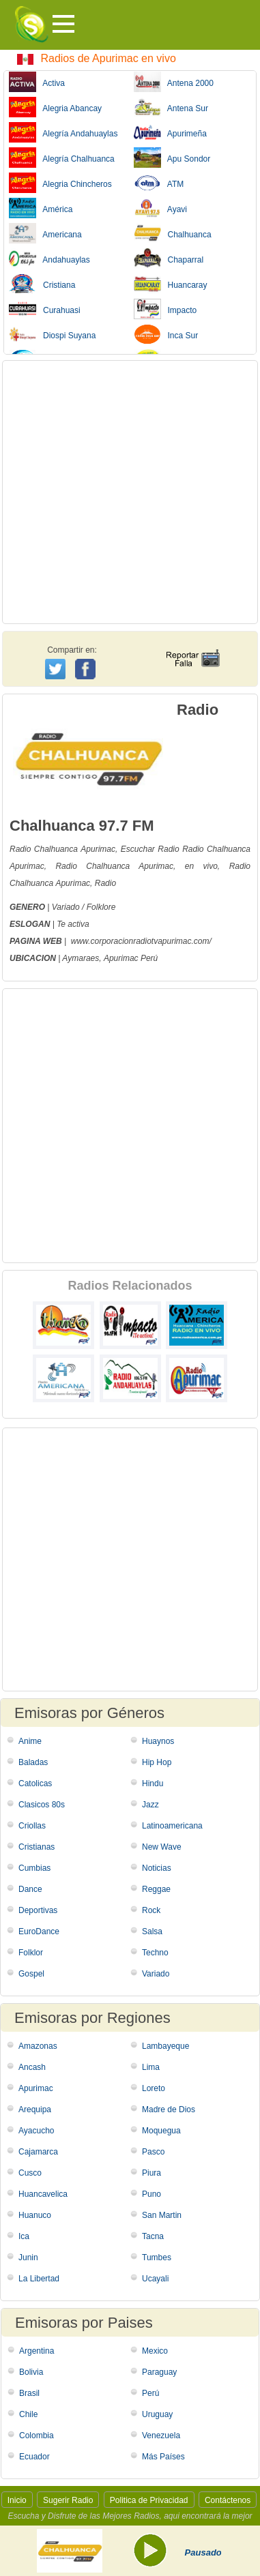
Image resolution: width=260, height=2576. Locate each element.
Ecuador (34, 2456)
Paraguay (159, 2372)
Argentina (36, 2351)
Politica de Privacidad (149, 2500)
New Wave (162, 1847)
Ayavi (160, 208)
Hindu (152, 1783)
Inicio (17, 2500)
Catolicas (35, 1783)
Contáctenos (227, 2500)
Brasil (29, 2393)
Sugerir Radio (68, 2500)
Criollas (32, 1826)
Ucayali (155, 2278)
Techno (155, 1952)
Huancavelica (43, 2194)
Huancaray (170, 283)
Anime (30, 1741)
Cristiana (42, 283)
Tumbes (156, 2257)
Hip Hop (156, 1762)
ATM (159, 183)
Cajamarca (38, 2152)
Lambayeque (165, 2046)
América (40, 208)
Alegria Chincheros (60, 183)
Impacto (165, 309)
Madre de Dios (168, 2109)
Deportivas (37, 1910)
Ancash (32, 2067)
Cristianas (36, 1847)
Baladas (33, 1762)
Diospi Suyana (52, 334)
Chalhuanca (173, 233)
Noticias (156, 1868)
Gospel (31, 1974)
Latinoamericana (172, 1826)
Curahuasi (45, 309)
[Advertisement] (130, 492)
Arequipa (34, 2109)
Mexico (155, 2351)
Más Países (163, 2456)
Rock (151, 1910)
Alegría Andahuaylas (63, 132)
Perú (150, 2393)
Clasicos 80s (41, 1804)
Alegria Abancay (55, 107)
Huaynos (158, 1741)
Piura (151, 2173)
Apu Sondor (172, 157)
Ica (23, 2236)
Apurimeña (170, 132)
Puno (151, 2194)
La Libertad (38, 2278)
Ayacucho (36, 2130)
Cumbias (34, 1868)
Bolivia (31, 2372)
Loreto (153, 2088)
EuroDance (38, 1931)
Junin (28, 2257)
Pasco (153, 2152)
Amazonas (37, 2046)
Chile (28, 2414)
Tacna (153, 2236)
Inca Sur (166, 334)
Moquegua (161, 2130)
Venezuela (161, 2435)
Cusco (30, 2173)
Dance (30, 1889)
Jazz (150, 1804)
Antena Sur (171, 107)
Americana (45, 233)
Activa (37, 82)
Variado (155, 1974)
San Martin (162, 2215)
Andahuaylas (49, 258)
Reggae (156, 1889)
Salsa (152, 1931)
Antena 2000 (174, 82)
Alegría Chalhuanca (62, 157)
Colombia (36, 2435)
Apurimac (98, 849)
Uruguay (157, 2414)
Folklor (30, 1952)
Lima (151, 2067)
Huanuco (34, 2215)
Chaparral (169, 258)
